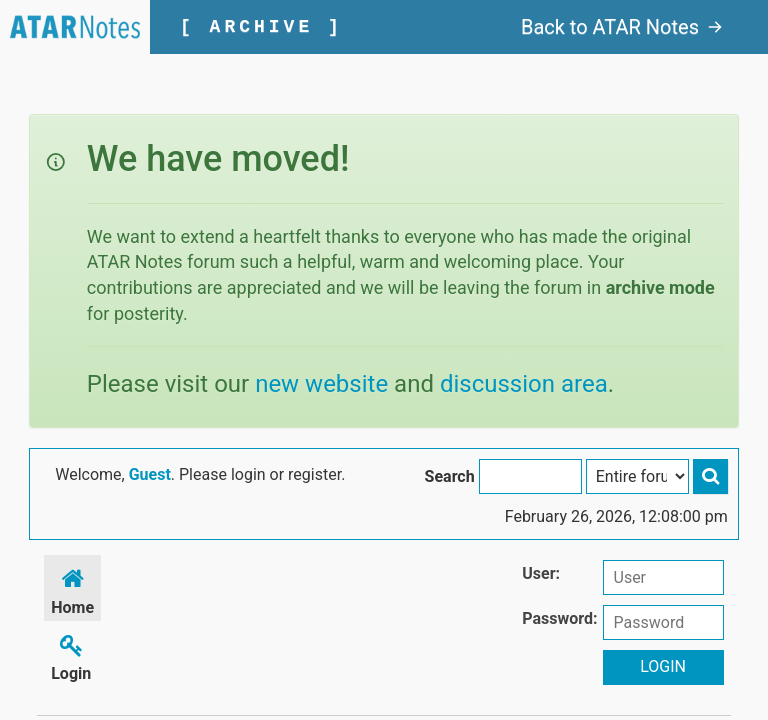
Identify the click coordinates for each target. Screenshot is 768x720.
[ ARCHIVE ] (261, 27)
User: (541, 573)
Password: (559, 618)
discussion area (524, 384)
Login (71, 654)
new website (321, 384)
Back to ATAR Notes (622, 27)
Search (450, 476)
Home (72, 588)
